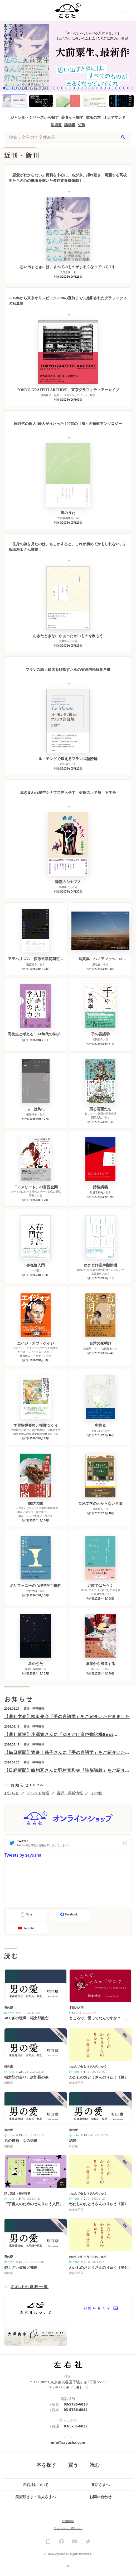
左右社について (35, 2484)
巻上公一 (96, 1669)
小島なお (96, 1430)
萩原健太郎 (97, 1594)
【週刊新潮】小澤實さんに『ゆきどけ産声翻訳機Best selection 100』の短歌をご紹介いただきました (58, 1734)
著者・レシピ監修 (29, 1516)
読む (95, 2464)
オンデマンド (114, 117)
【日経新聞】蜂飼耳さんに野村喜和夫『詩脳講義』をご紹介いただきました (67, 1770)
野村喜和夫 (96, 1192)
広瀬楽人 (64, 641)
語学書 (69, 124)
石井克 (33, 1195)
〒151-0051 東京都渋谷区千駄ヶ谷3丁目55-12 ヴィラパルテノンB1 (68, 2384)
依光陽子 (31, 1114)
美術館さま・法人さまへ (35, 2496)
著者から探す (72, 117)
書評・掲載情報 (70, 1792)
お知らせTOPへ (28, 1784)
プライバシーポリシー (68, 2528)
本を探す (46, 2464)
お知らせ (11, 1792)
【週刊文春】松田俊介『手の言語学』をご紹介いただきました (67, 1716)
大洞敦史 (106, 1348)
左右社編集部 (65, 518)
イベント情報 (38, 1792)
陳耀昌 (87, 1348)
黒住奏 (96, 964)
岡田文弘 (96, 1117)
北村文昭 (31, 1591)
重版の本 (93, 117)
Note (26, 1914)
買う (73, 2464)
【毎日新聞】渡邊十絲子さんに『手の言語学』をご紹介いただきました (67, 1752)
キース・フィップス (29, 1352)
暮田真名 (96, 1273)
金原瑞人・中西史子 (31, 1356)
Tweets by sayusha (22, 1855)
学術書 (56, 124)
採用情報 (68, 2521)
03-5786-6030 (76, 2404)
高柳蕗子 (64, 887)
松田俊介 (98, 1039)
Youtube (26, 1928)
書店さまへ (100, 2484)
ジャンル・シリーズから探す (35, 117)
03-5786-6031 (76, 2409)
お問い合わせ (100, 2496)
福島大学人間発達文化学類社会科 (33, 1434)
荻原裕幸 (31, 964)
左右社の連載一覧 (29, 2286)
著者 (20, 1512)
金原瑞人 (98, 1509)
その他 (96, 1792)
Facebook (69, 1914)
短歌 (81, 124)
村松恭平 (65, 764)
